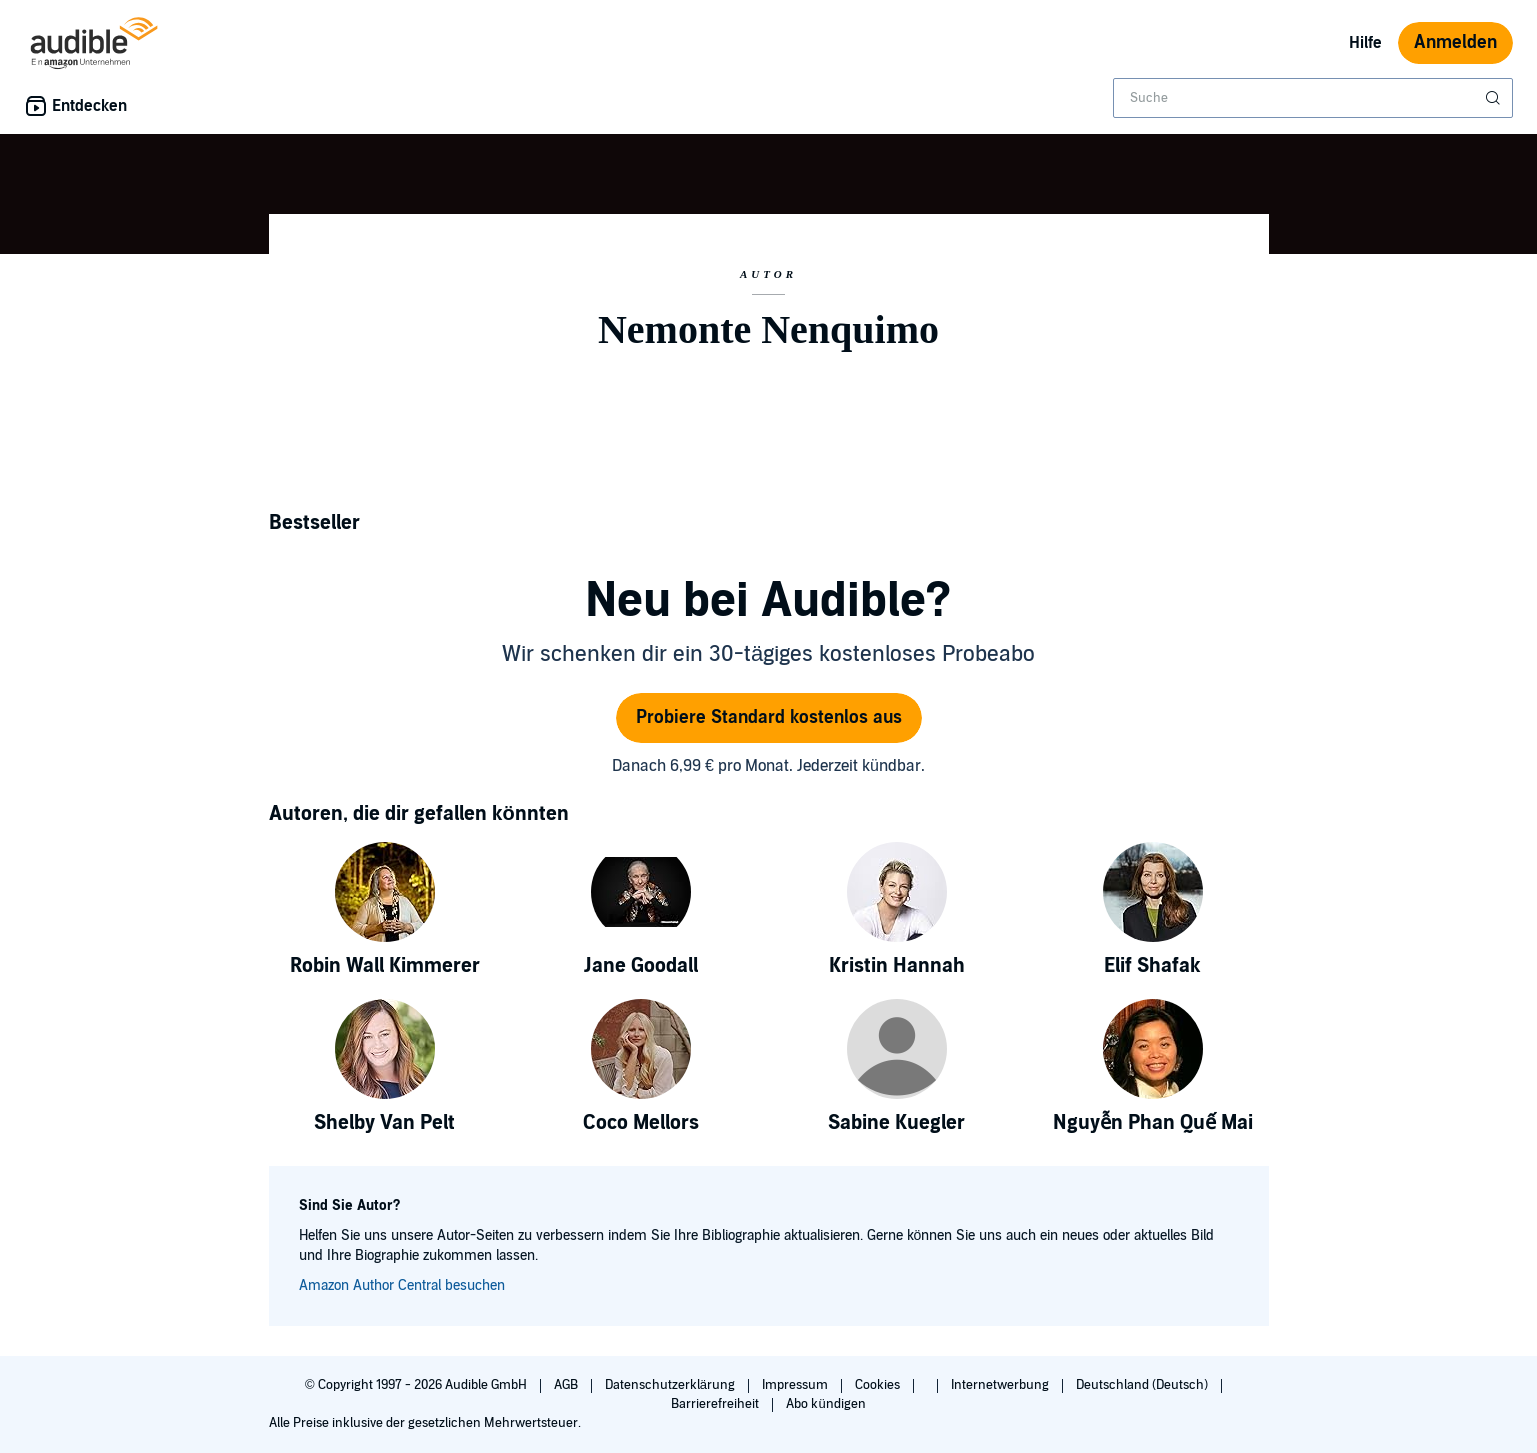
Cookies (879, 1385)
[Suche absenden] (1495, 98)
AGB (567, 1385)
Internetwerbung (1001, 1385)
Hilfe (1365, 43)
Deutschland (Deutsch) (1143, 1385)
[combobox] (1313, 98)
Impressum (796, 1385)
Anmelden (1455, 42)
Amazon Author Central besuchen (402, 1285)
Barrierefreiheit (716, 1404)
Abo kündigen (825, 1404)
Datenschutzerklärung (671, 1385)
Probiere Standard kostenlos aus (769, 717)
